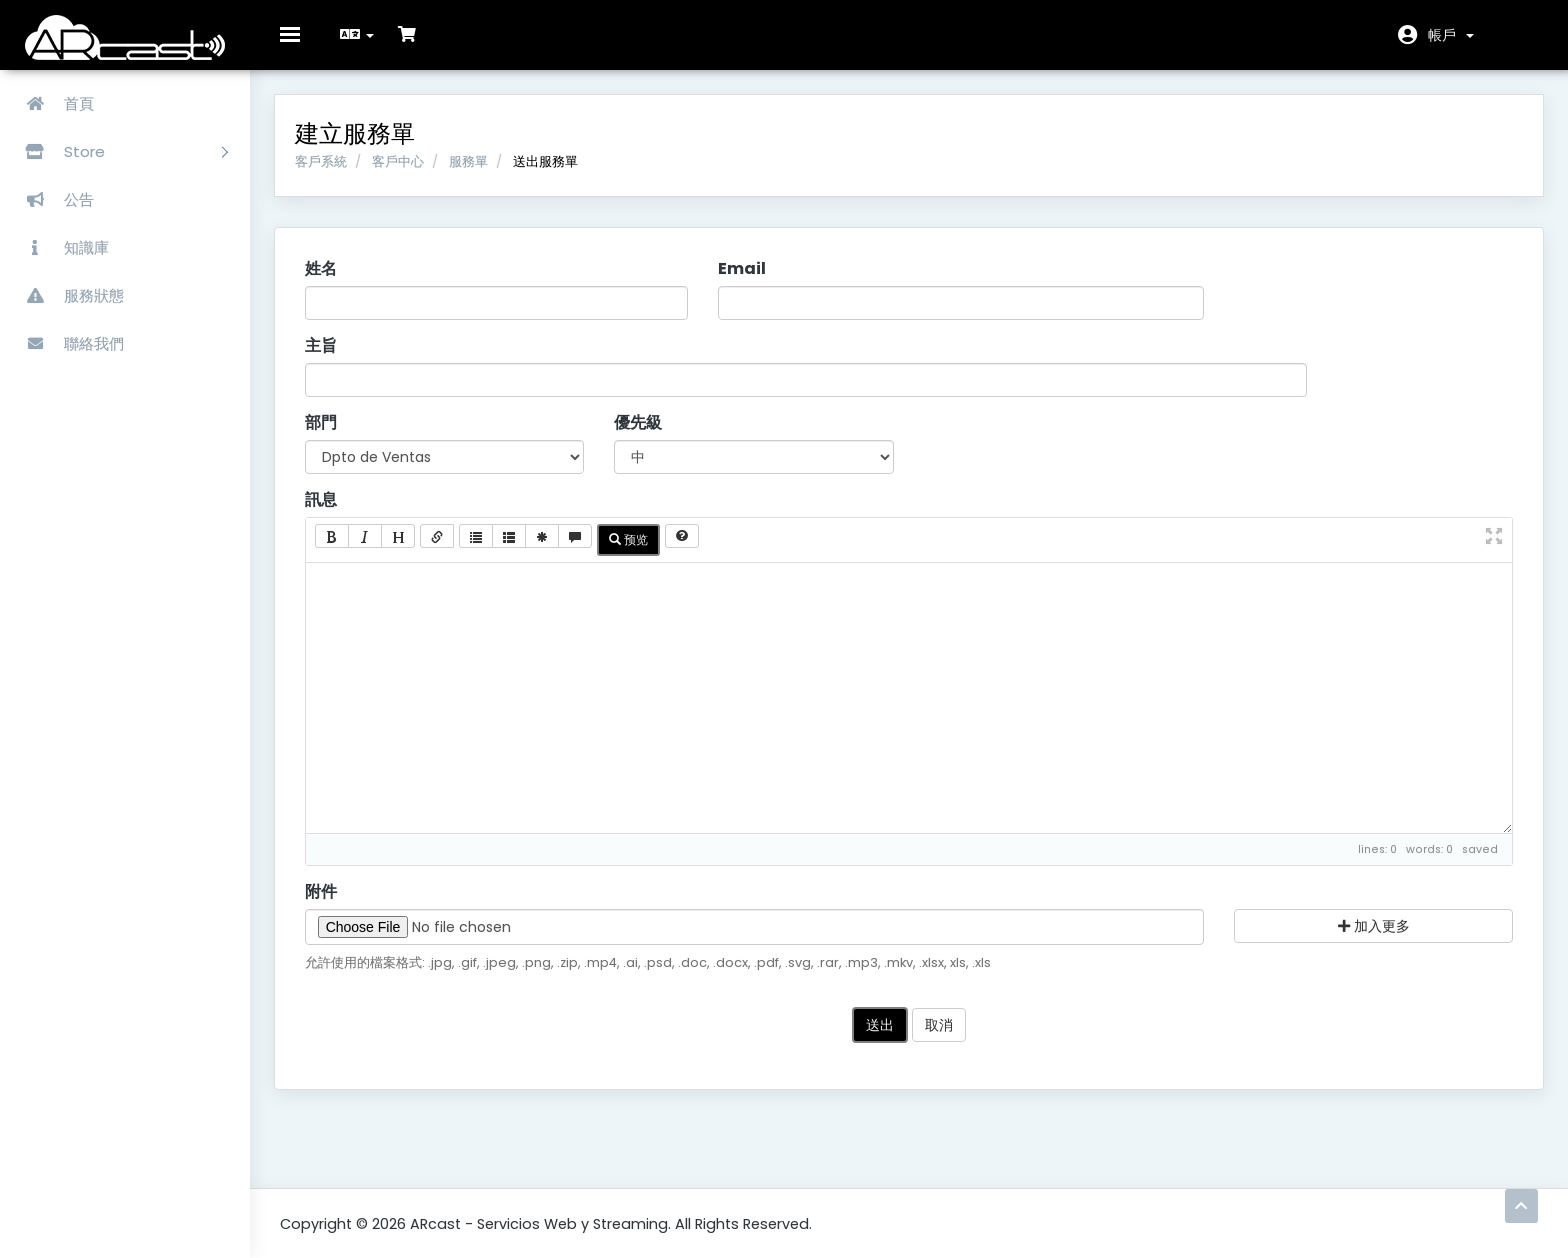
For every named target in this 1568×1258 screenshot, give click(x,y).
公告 (52, 199)
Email (744, 276)
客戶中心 (404, 167)
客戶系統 (327, 167)
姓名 (327, 276)
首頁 (52, 103)
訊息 (327, 506)
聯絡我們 (67, 343)
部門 (327, 429)
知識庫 (59, 247)
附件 (327, 898)
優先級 (642, 429)
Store (119, 151)
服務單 (474, 167)
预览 (634, 545)
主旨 (327, 353)
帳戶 (1451, 35)
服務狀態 (67, 295)
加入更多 (1369, 932)
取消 (939, 1032)
